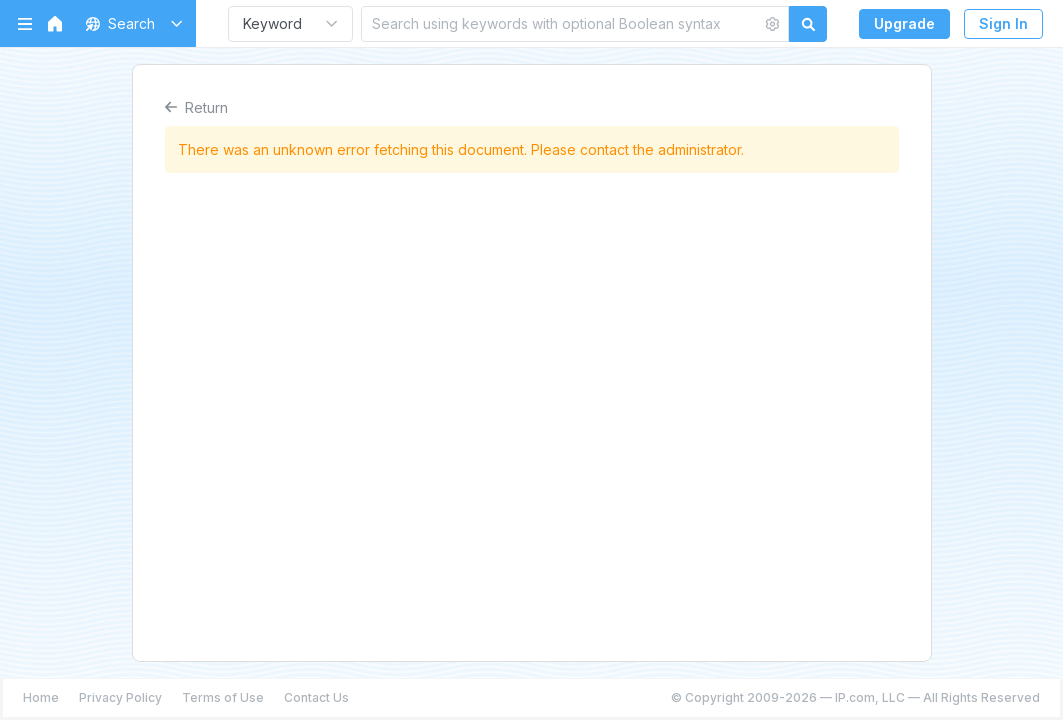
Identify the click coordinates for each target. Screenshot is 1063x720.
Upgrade (904, 23)
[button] (130, 23)
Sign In (1003, 23)
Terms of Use (223, 697)
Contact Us (316, 697)
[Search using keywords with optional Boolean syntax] (561, 23)
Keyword (272, 23)
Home (41, 697)
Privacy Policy (120, 697)
